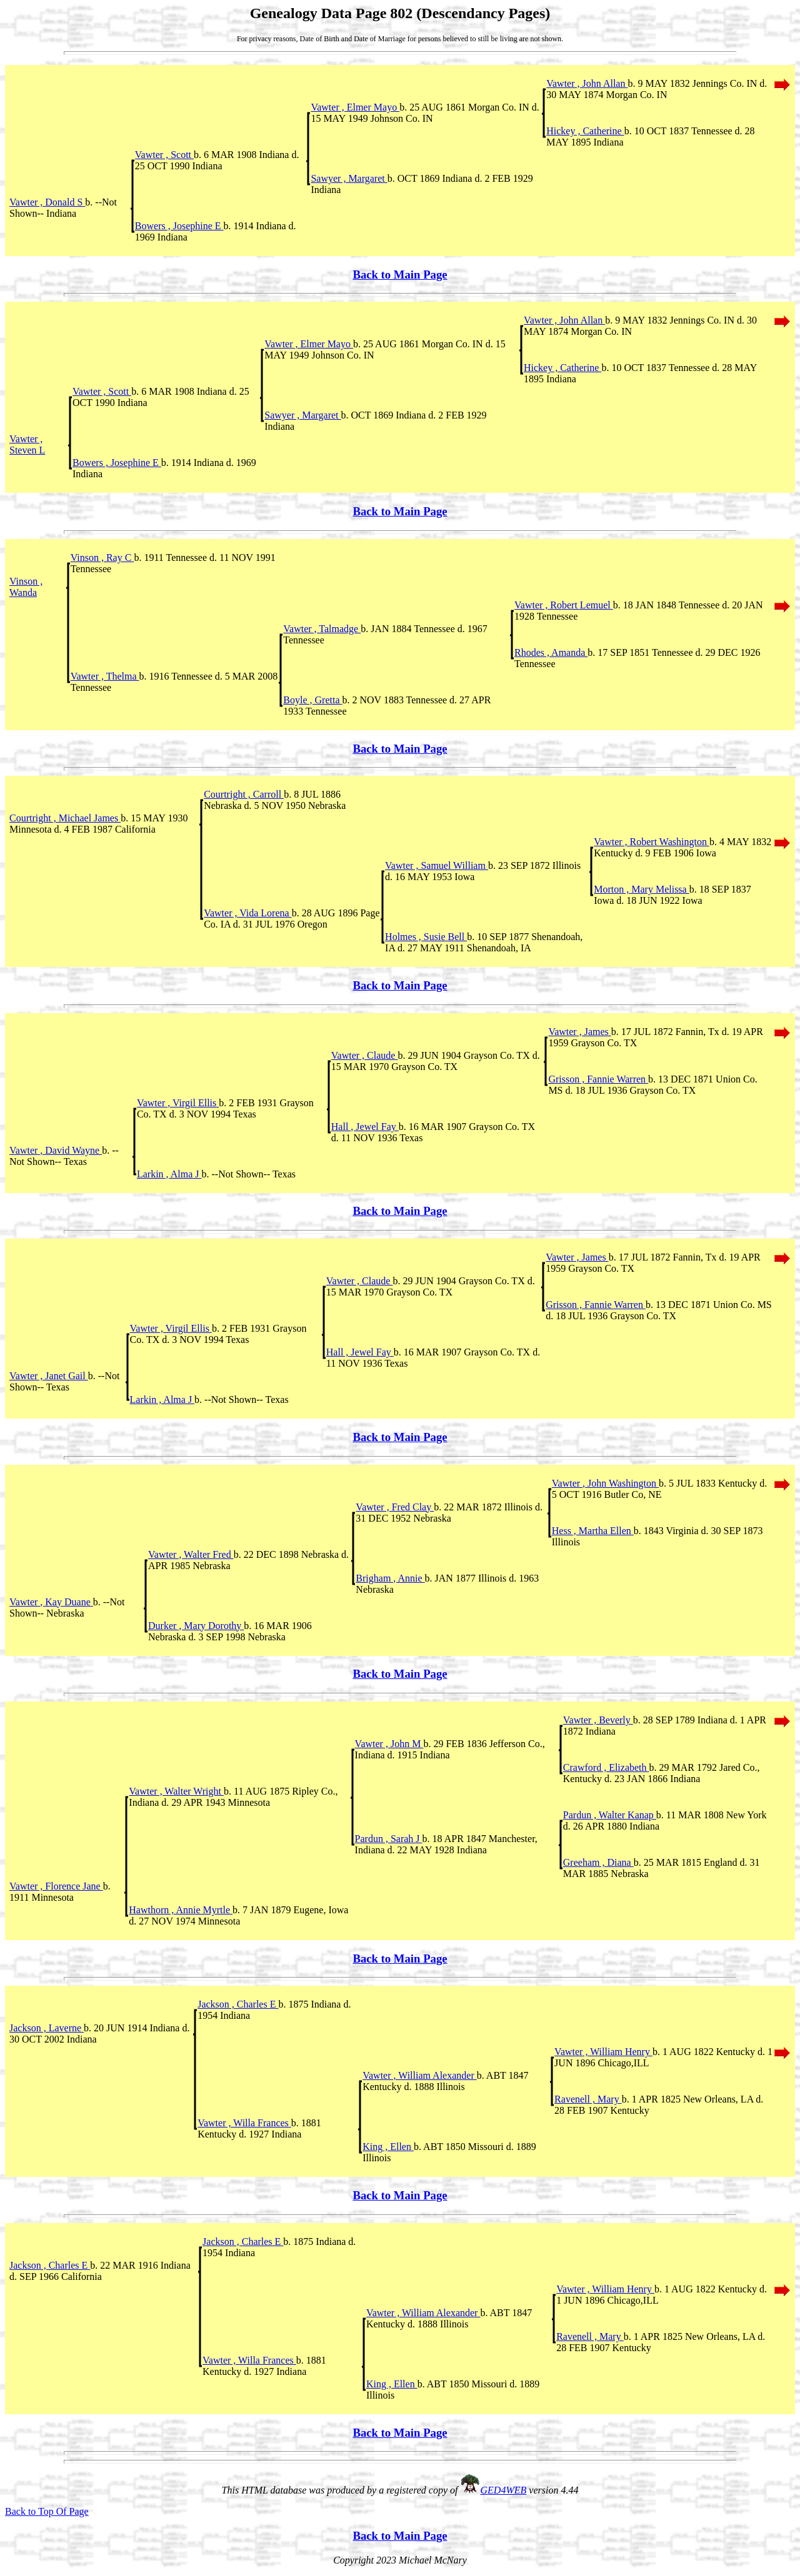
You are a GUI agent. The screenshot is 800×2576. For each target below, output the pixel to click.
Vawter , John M (389, 1743)
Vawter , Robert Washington (651, 841)
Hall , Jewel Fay (365, 1126)
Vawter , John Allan (587, 83)
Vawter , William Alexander (419, 2075)
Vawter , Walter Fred (191, 1554)
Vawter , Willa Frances (244, 2123)
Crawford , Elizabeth (606, 1767)
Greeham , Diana (598, 1862)
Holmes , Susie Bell (426, 936)
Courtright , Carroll (244, 794)
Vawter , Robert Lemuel (563, 605)
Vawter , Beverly (598, 1720)
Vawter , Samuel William (436, 865)
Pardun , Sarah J (388, 1838)
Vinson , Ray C (102, 557)
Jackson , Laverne (46, 2028)
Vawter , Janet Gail (48, 1375)
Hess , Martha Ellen (593, 1530)
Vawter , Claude (364, 1055)
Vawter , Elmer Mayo (355, 107)
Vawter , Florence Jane (56, 1886)
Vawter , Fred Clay (395, 1507)
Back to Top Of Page (47, 2511)
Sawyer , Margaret (349, 178)
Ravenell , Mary (588, 2099)
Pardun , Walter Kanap (609, 1815)
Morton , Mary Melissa (641, 889)
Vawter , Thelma (105, 676)
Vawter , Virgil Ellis (178, 1102)
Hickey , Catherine (585, 131)
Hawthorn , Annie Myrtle (180, 1910)
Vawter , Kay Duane (51, 1602)
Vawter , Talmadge (322, 628)
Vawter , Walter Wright (176, 1791)
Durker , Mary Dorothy (196, 1625)
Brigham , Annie (390, 1578)
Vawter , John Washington (605, 1483)
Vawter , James (579, 1031)
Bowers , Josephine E (179, 225)
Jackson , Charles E (238, 2004)
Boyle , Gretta (312, 700)
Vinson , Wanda (25, 587)
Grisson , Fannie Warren (598, 1079)
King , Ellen (388, 2146)
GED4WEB (504, 2490)
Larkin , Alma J (169, 1174)
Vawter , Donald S (47, 202)
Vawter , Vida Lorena (247, 913)
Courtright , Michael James (65, 818)
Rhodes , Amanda (551, 652)
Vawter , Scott (164, 154)
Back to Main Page (399, 274)
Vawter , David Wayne (55, 1150)
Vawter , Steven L (27, 444)
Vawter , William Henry (603, 2051)
